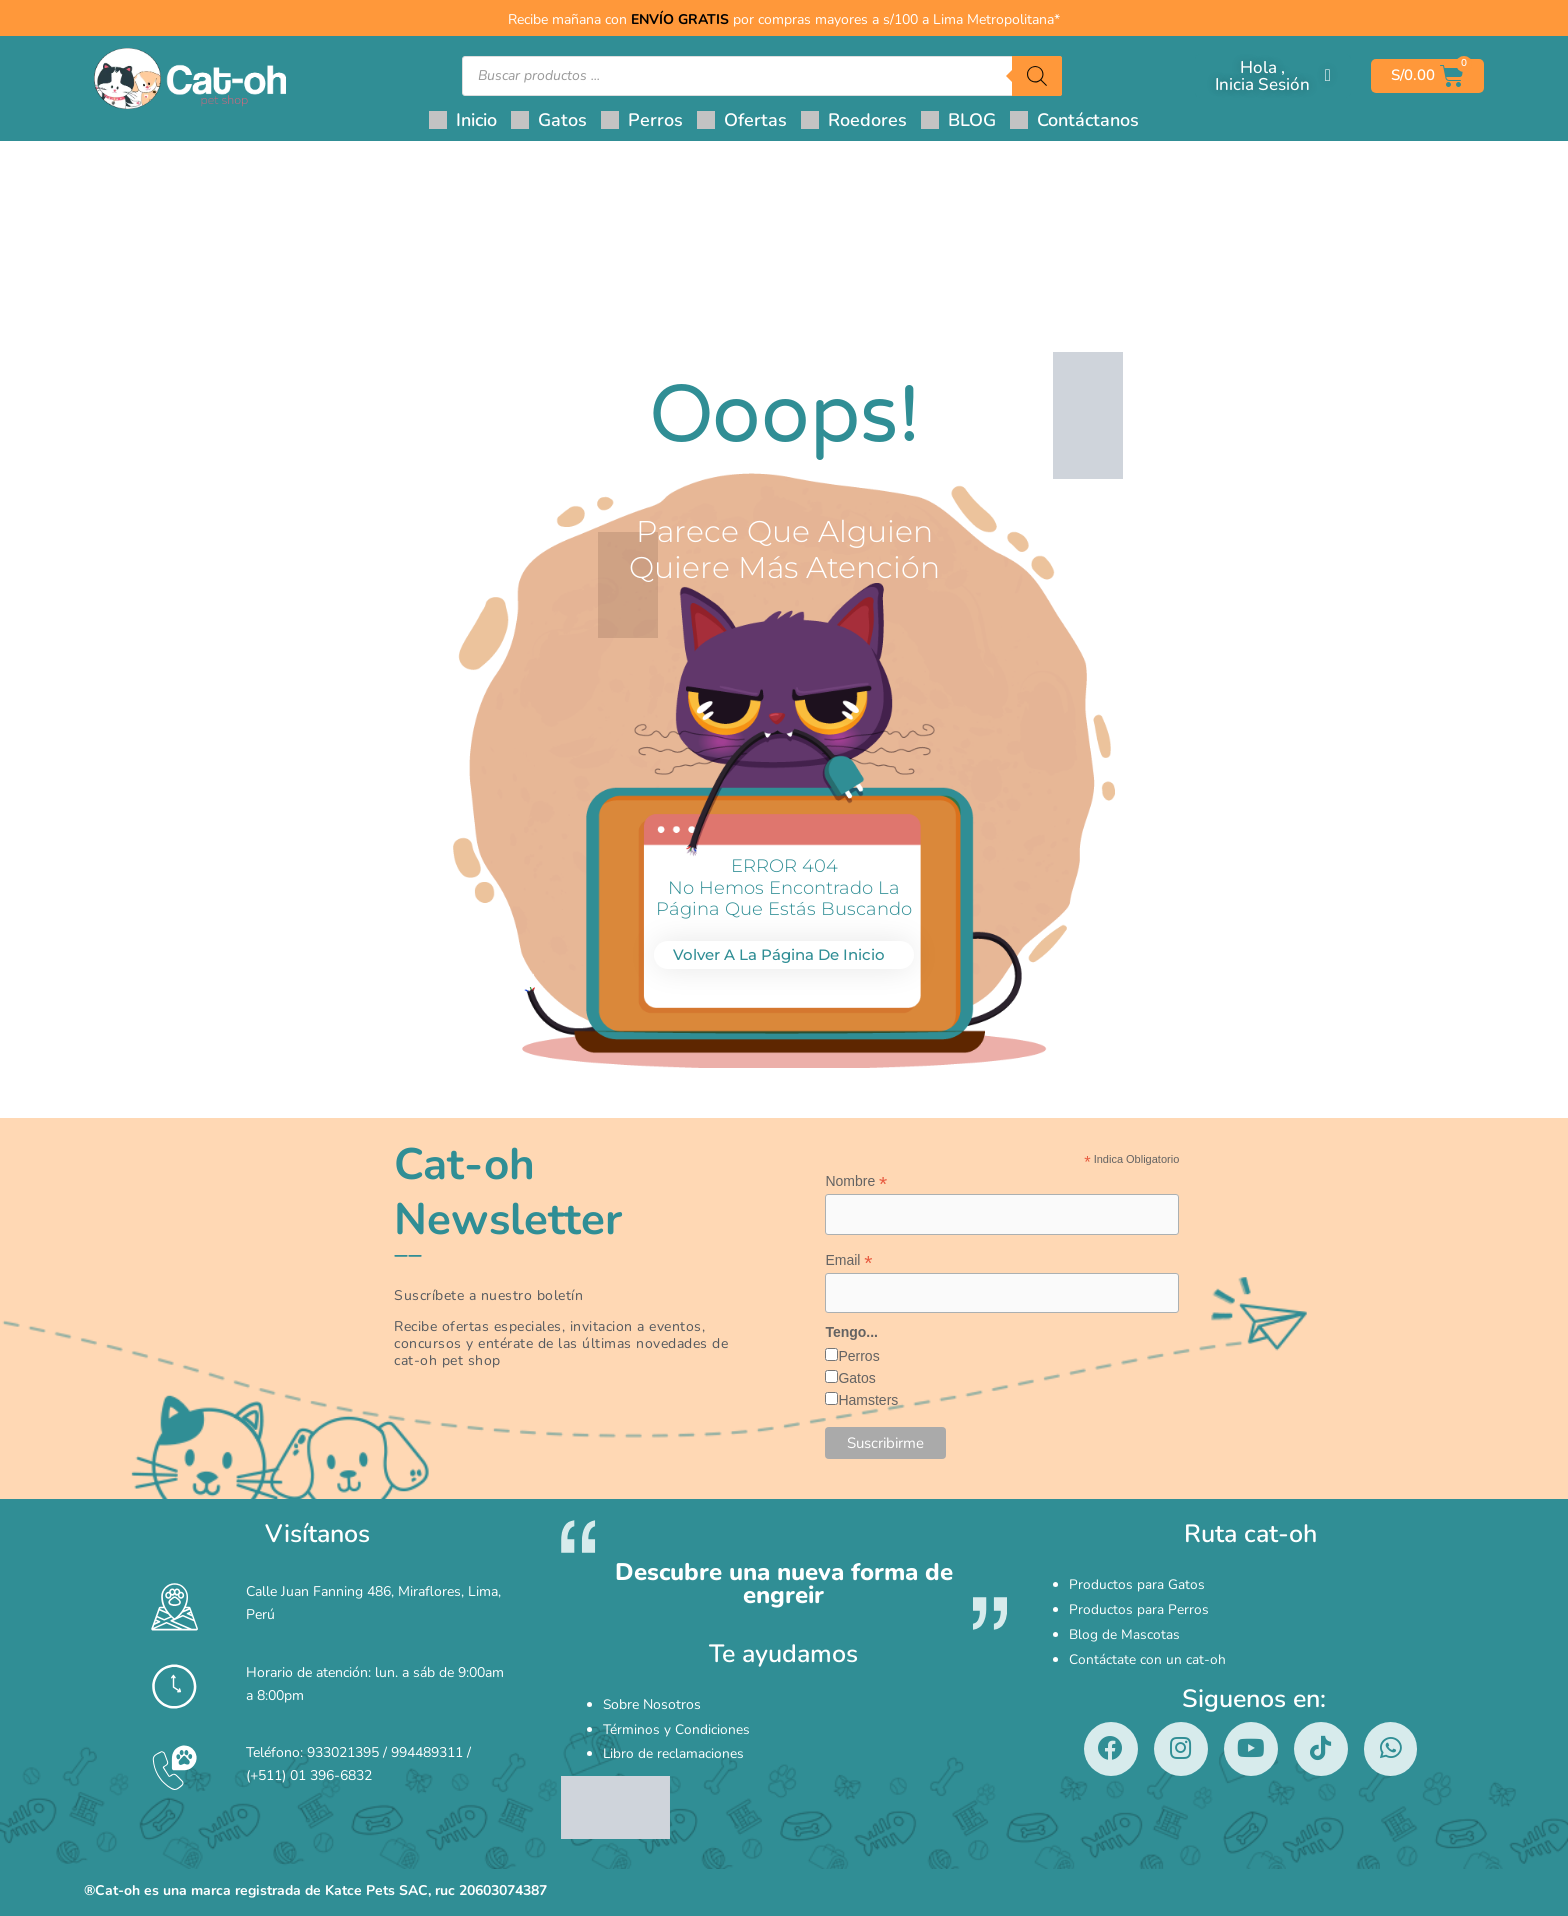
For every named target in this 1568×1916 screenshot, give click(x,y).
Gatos (856, 1379)
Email (848, 1260)
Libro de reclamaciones (674, 1746)
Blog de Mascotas (1124, 1627)
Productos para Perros (1139, 1606)
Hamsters (868, 1401)
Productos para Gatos (1137, 1585)
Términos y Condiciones (676, 1725)
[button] (549, 120)
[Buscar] (1037, 76)
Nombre (856, 1181)
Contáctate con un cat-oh (1147, 1648)
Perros (858, 1357)
